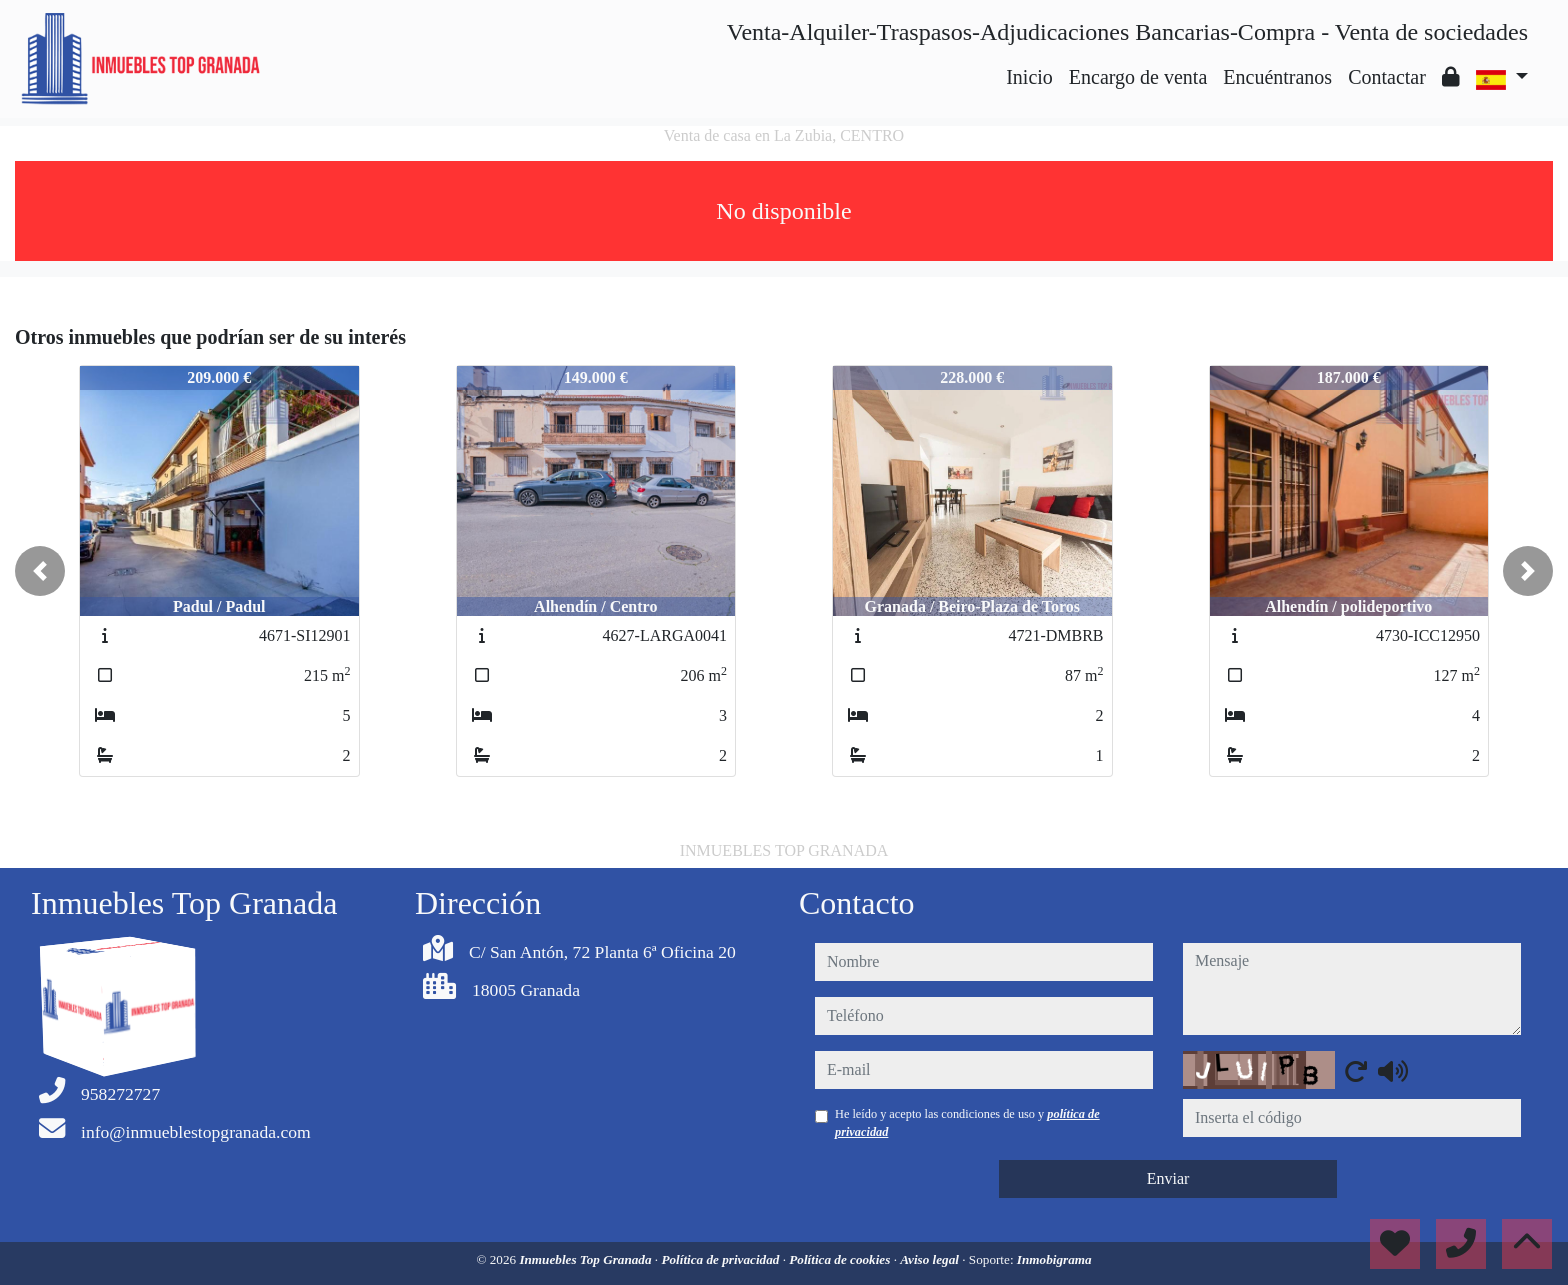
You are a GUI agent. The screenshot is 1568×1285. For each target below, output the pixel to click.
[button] (40, 571)
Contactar (1387, 77)
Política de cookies (841, 1259)
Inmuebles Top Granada (586, 1259)
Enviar (1168, 1178)
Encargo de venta (1138, 77)
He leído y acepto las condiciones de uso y (967, 1123)
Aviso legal (931, 1259)
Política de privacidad (721, 1259)
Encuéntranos (1277, 77)
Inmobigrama (1054, 1259)
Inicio (1029, 77)
